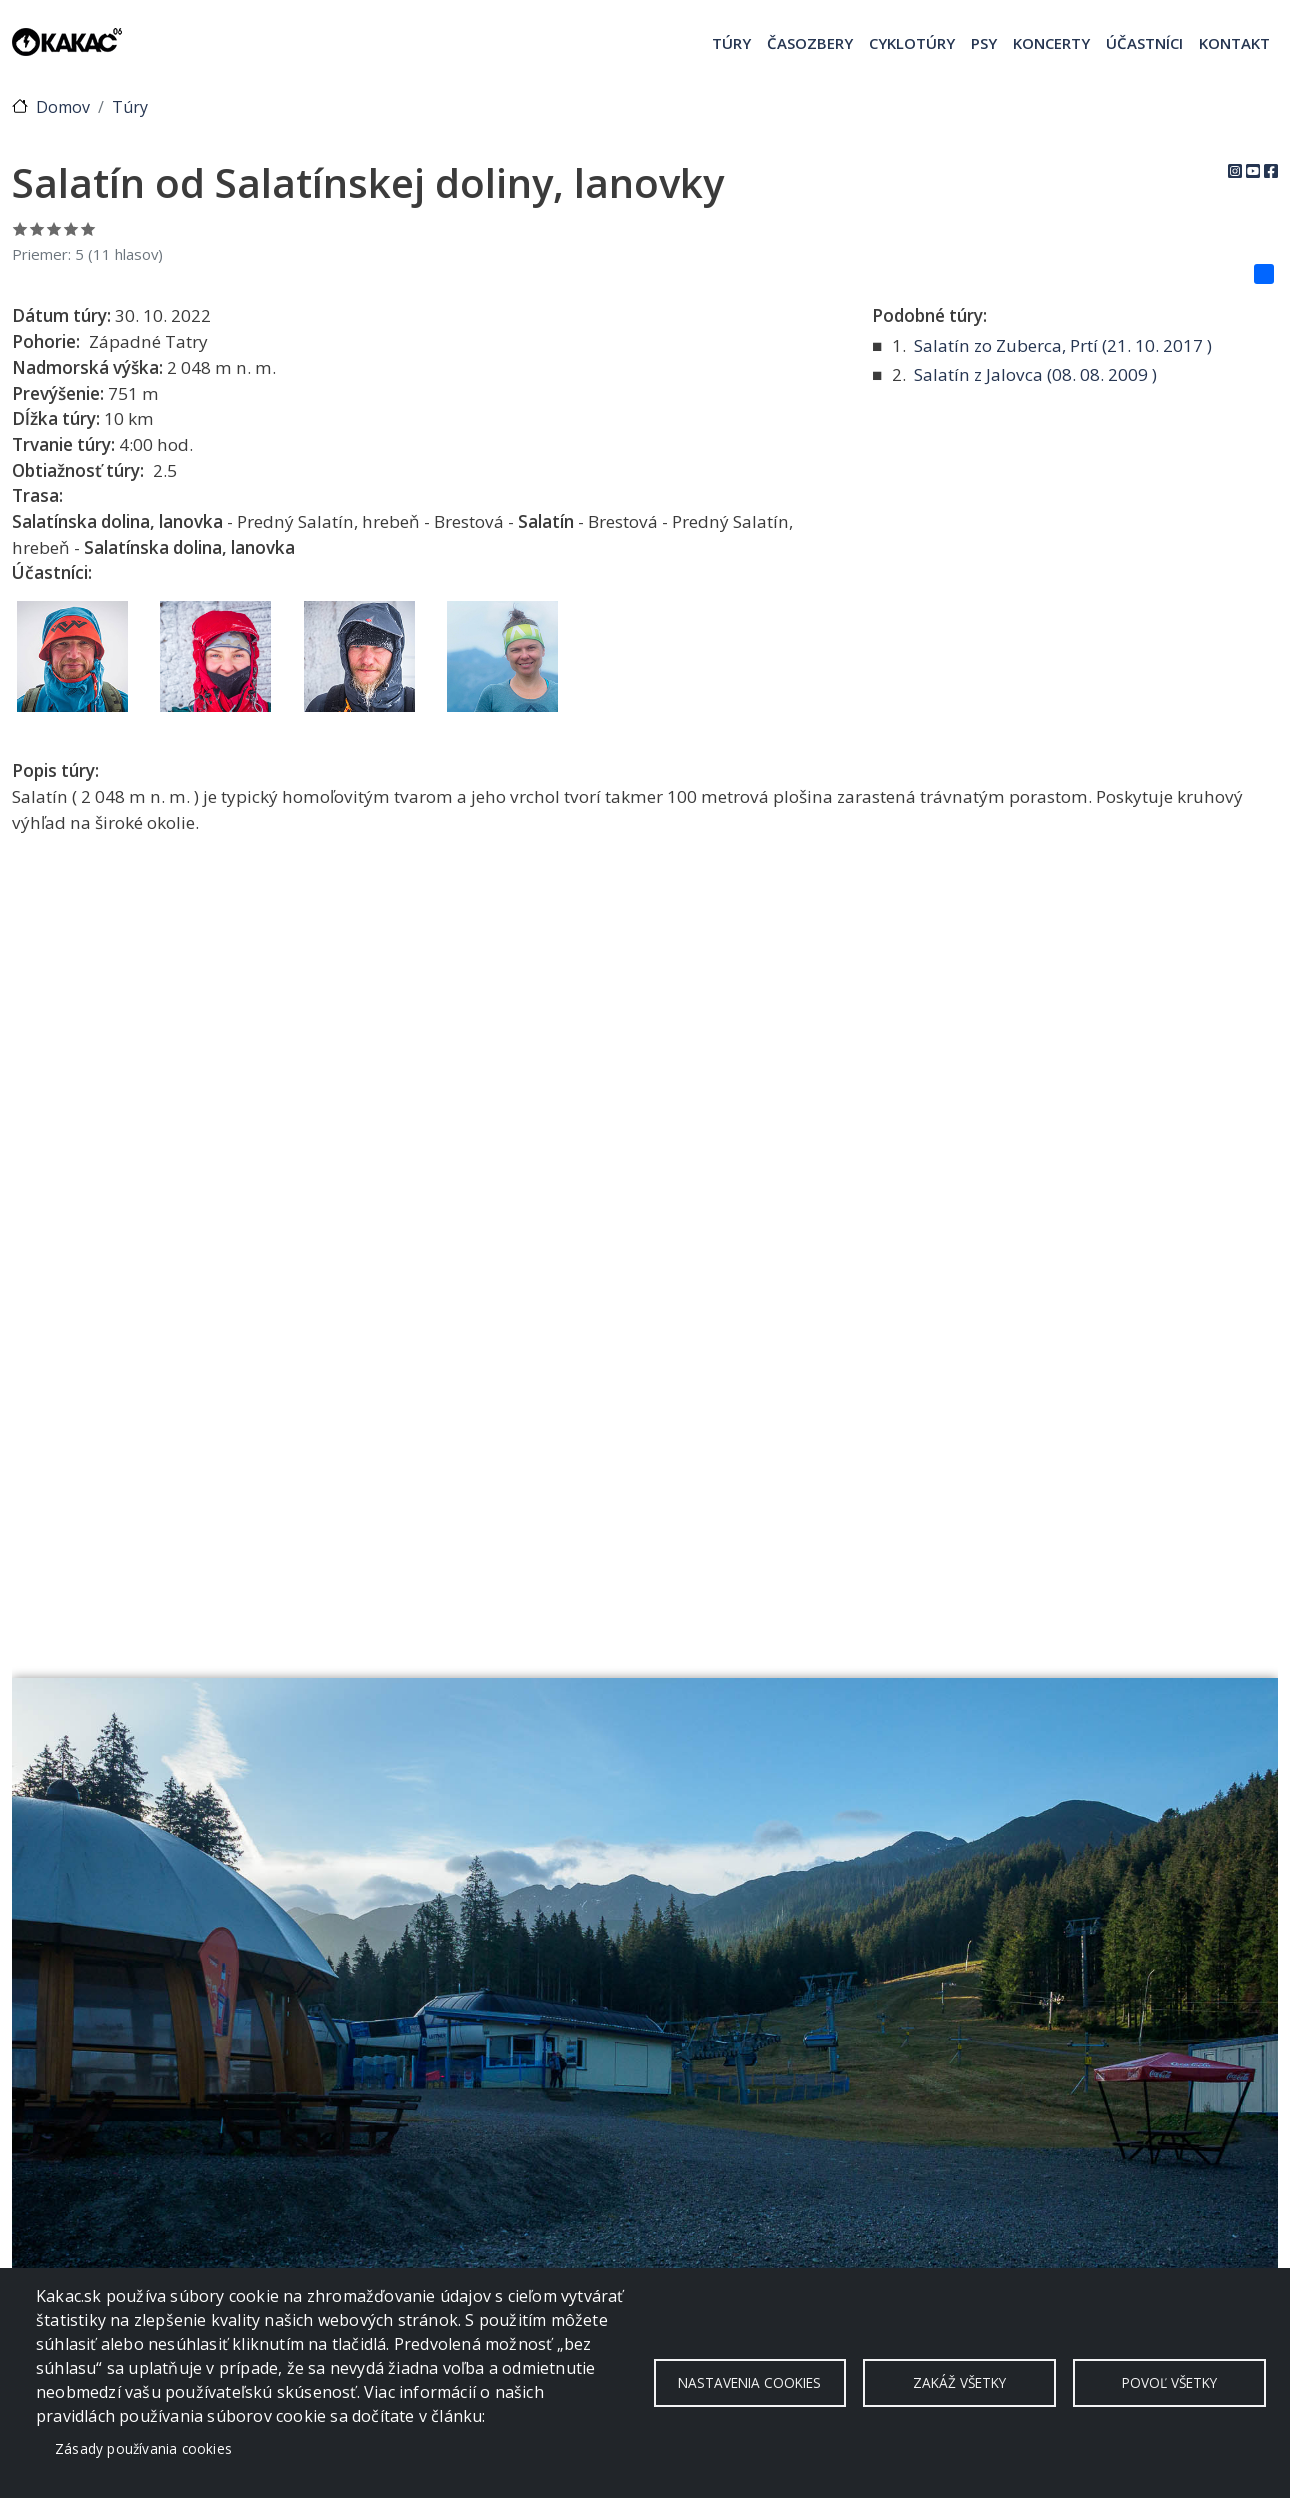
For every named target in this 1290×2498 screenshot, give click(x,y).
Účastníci (1144, 43)
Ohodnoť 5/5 (88, 228)
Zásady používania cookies (143, 2448)
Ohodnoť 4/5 (71, 228)
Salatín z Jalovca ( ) (1035, 374)
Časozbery (810, 43)
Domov (63, 107)
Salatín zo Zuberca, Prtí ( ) (1063, 345)
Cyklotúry (912, 43)
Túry (731, 43)
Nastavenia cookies (749, 2382)
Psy (984, 43)
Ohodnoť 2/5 (37, 228)
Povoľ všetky (1169, 2382)
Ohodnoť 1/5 (20, 228)
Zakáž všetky (959, 2382)
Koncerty (1051, 43)
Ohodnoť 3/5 (54, 228)
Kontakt (1234, 43)
